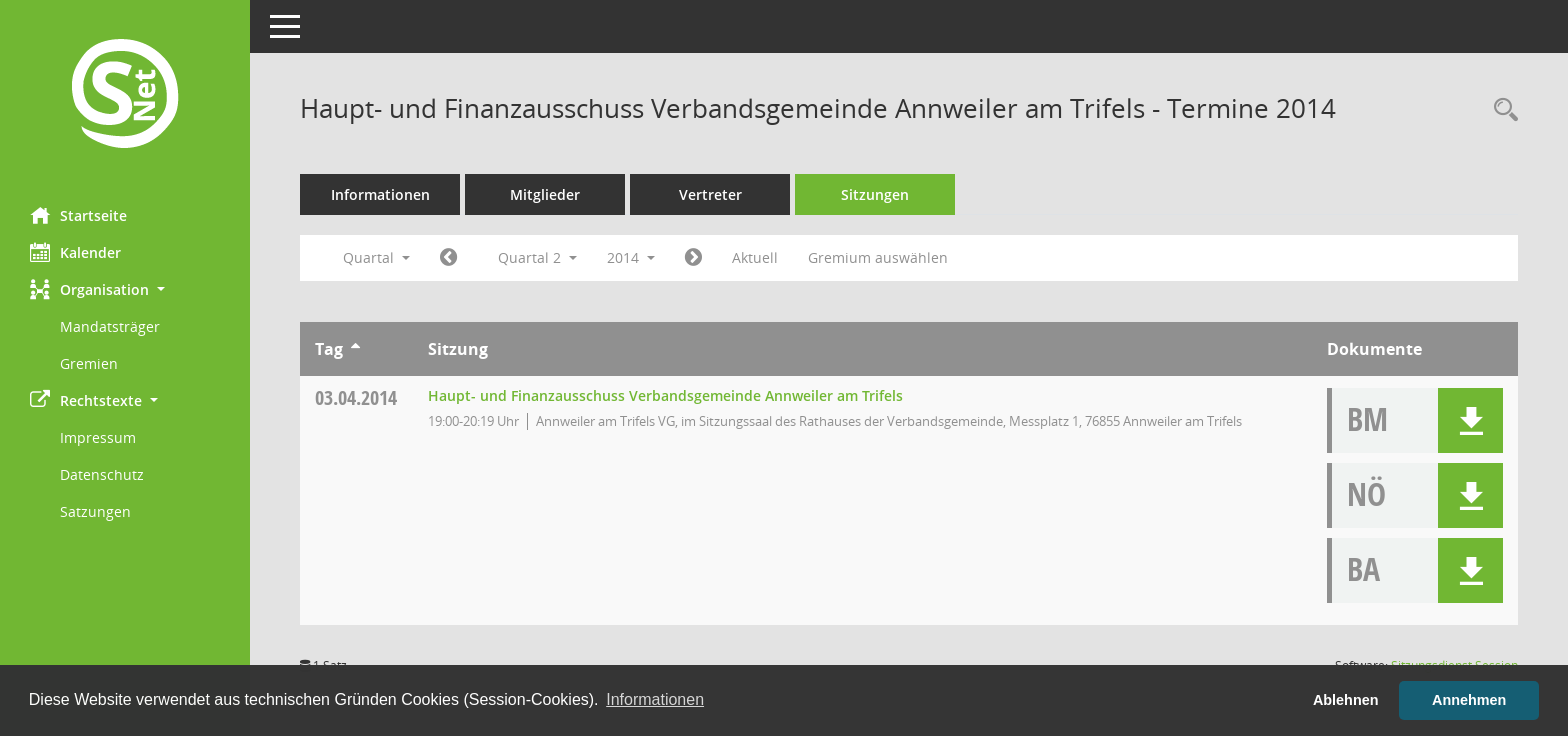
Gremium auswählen (878, 257)
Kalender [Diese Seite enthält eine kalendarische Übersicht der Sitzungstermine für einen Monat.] (75, 252)
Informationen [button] (655, 699)
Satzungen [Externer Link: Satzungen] (95, 511)
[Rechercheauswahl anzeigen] (1501, 110)
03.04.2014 (356, 397)
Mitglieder (545, 194)
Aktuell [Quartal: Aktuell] (755, 257)
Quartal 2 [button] (537, 257)
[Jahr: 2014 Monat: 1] (448, 258)
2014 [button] (631, 257)
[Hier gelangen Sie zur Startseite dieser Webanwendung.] (125, 96)
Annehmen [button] (1469, 700)
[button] (125, 289)
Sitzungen (875, 194)
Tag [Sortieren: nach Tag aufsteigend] (329, 349)
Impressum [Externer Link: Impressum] (98, 437)
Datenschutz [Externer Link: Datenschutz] (102, 474)
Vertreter (710, 194)
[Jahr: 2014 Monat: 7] (693, 258)
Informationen (380, 194)
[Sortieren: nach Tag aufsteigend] (355, 349)
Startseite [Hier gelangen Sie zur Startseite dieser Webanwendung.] (78, 215)
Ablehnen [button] (1346, 700)
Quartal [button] (376, 257)
